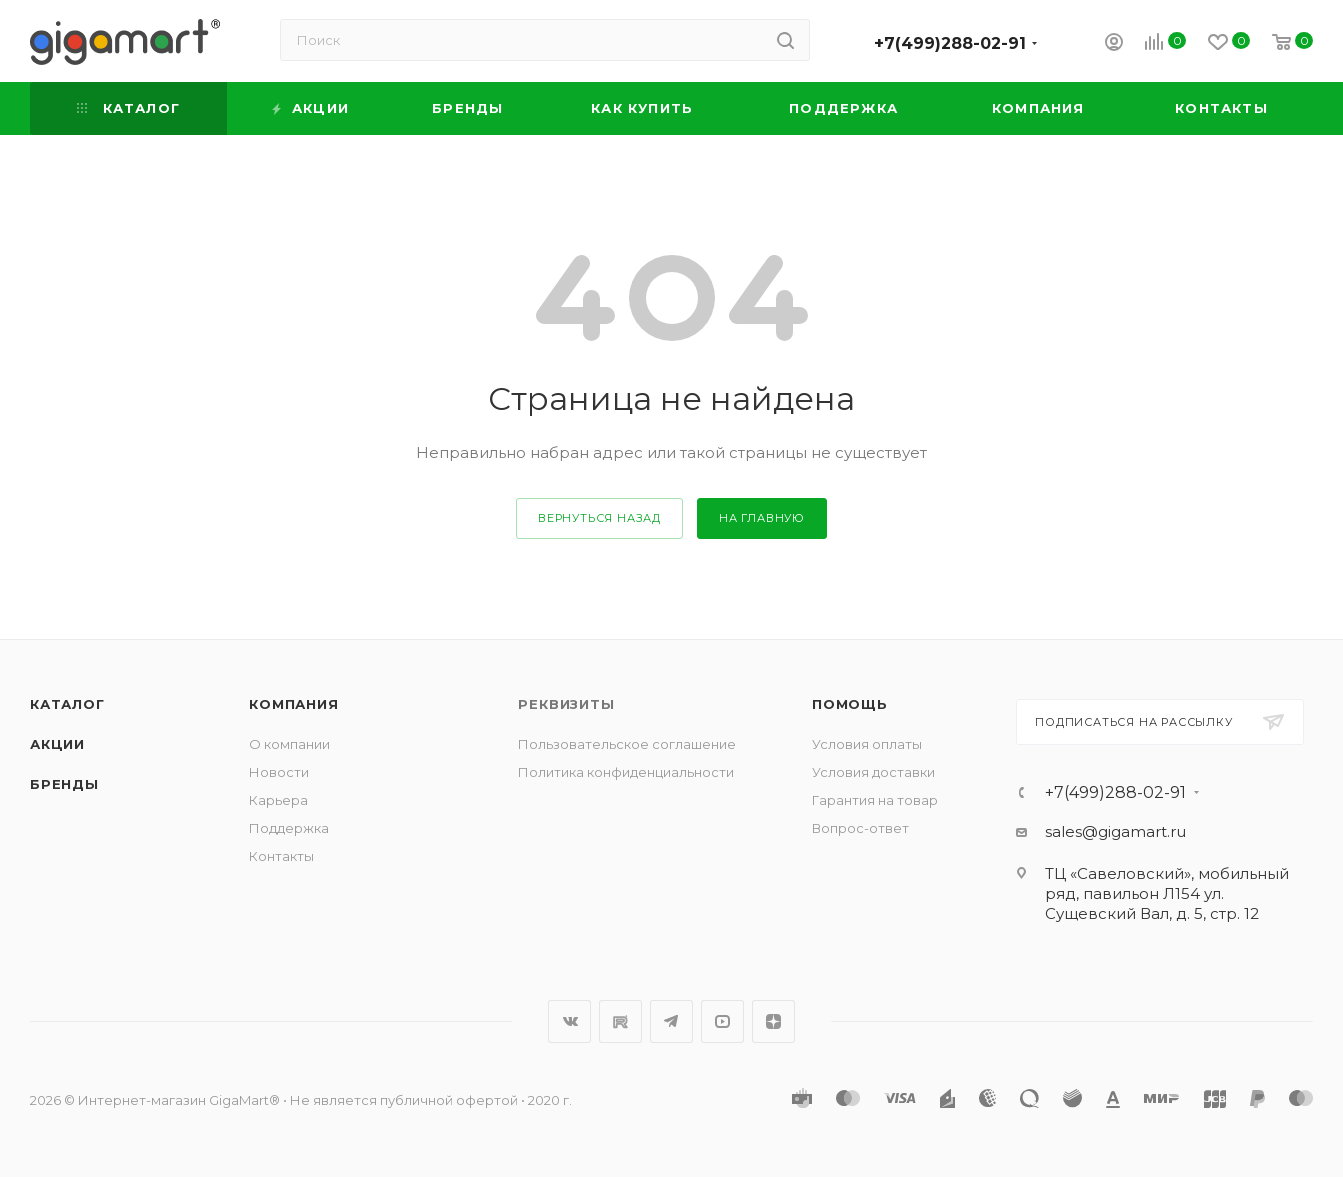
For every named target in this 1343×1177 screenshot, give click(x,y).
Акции (57, 744)
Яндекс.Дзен (773, 1021)
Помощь (850, 704)
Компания (293, 704)
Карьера (278, 800)
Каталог (67, 704)
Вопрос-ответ (860, 828)
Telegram (671, 1021)
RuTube (620, 1021)
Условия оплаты (867, 744)
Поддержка (289, 828)
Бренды (64, 784)
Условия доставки (873, 772)
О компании (289, 744)
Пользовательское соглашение (627, 744)
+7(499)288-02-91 (950, 43)
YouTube (722, 1021)
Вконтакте (569, 1021)
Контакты (281, 856)
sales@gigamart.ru (1115, 831)
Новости (279, 772)
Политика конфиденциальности (626, 772)
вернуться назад (599, 518)
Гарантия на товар (875, 800)
